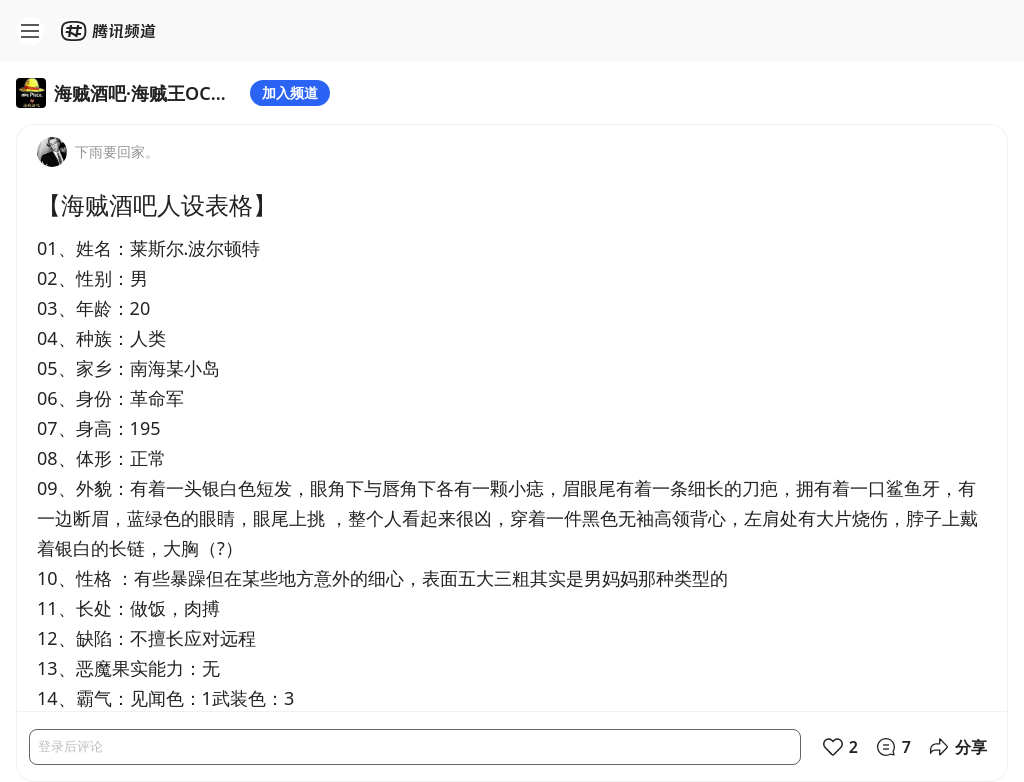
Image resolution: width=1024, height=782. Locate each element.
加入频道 (290, 92)
